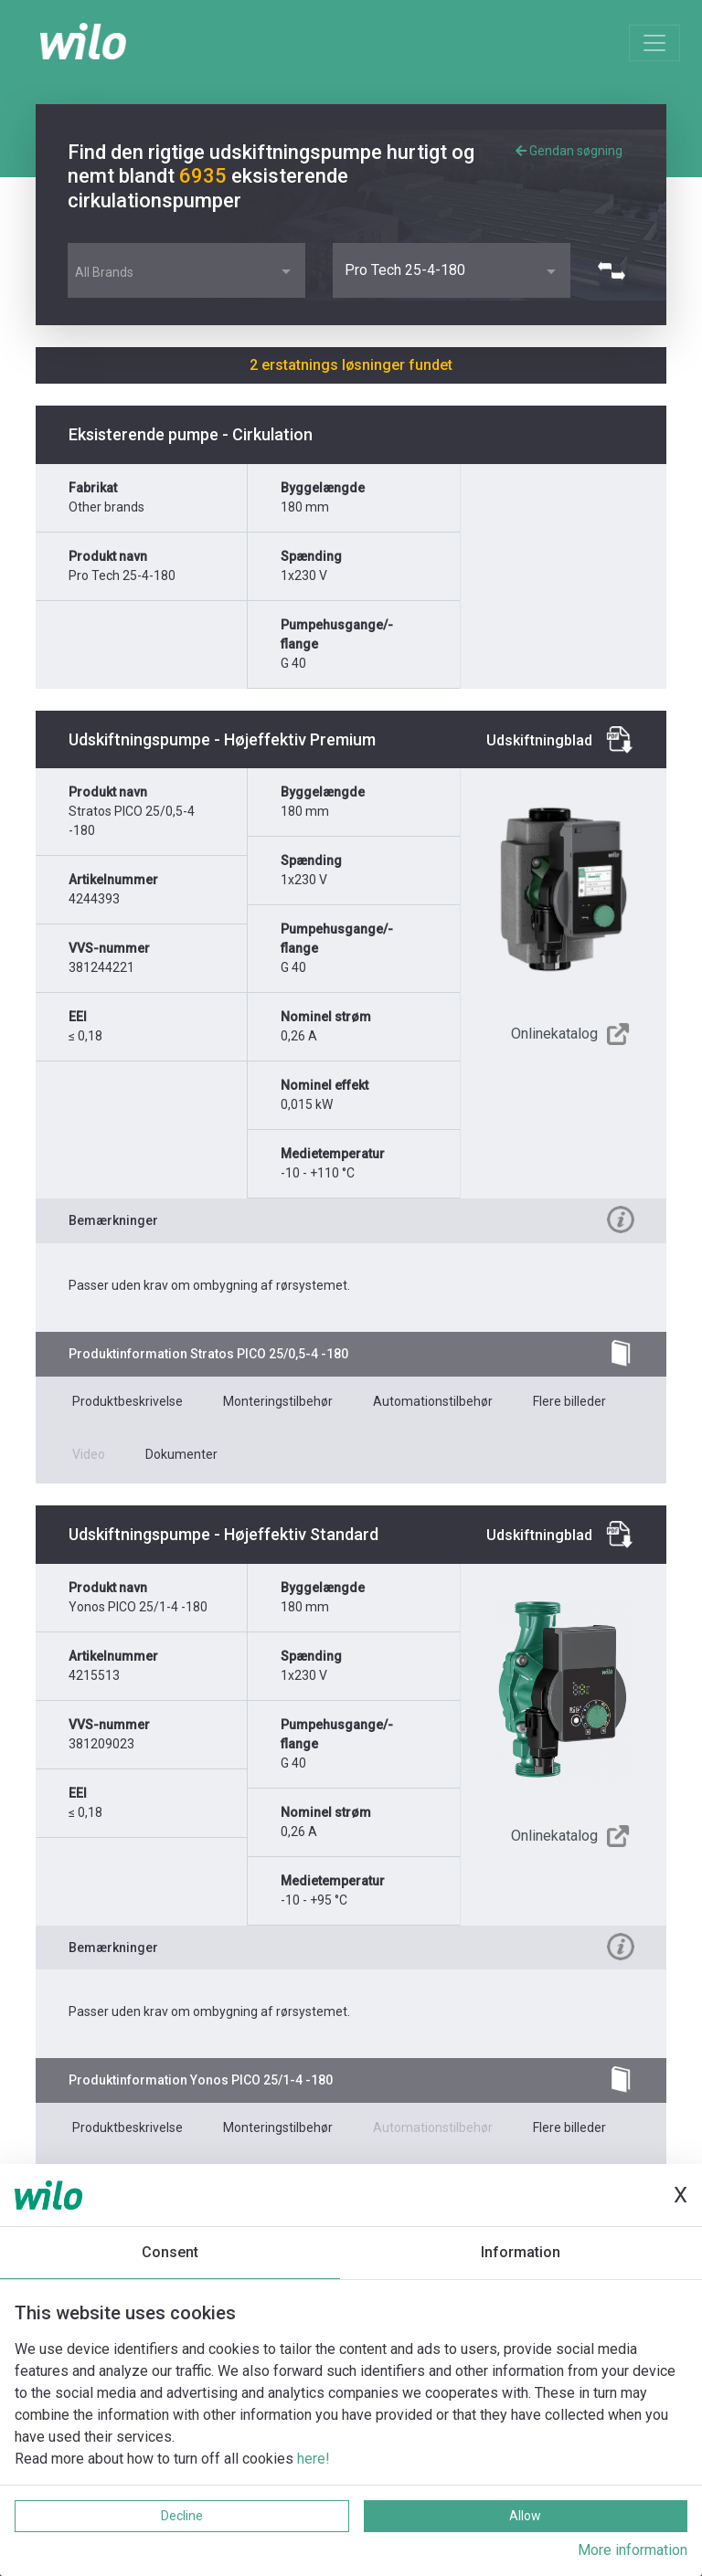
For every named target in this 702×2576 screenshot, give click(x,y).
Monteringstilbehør (278, 1401)
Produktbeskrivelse (127, 1401)
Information (520, 2252)
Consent (170, 2252)
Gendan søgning (569, 150)
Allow (525, 2515)
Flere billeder (569, 1401)
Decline (182, 2515)
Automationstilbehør (433, 1401)
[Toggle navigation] (654, 43)
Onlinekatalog (554, 1033)
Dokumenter (181, 1454)
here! (313, 2458)
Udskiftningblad (539, 740)
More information (632, 2550)
